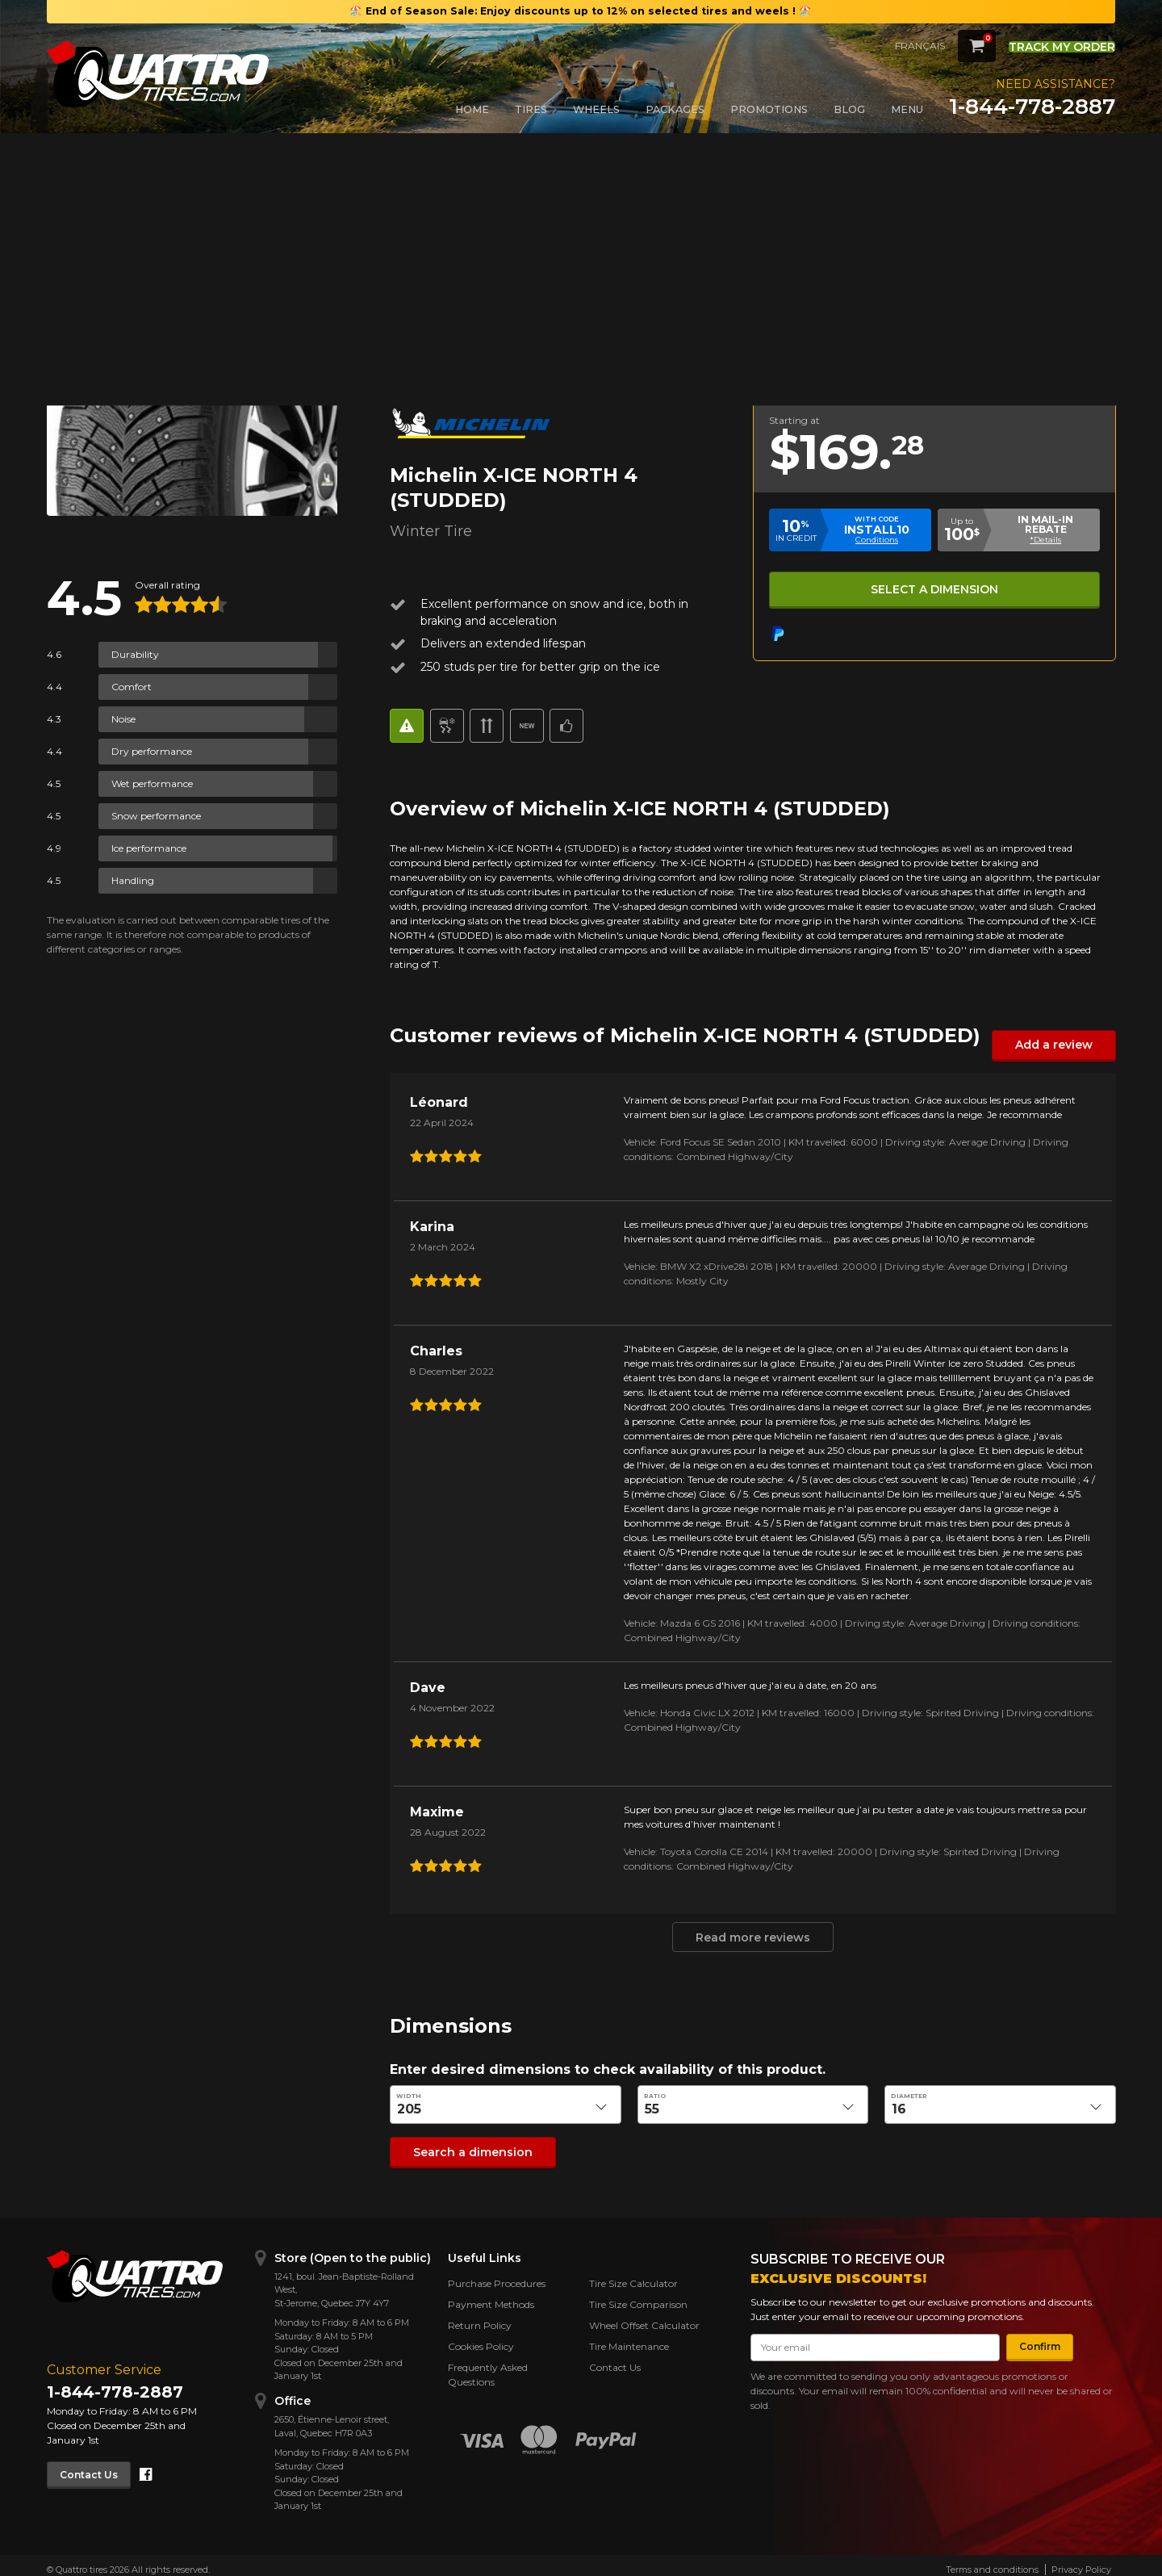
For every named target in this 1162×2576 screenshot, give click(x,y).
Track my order (1048, 45)
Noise (123, 719)
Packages (675, 109)
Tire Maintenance (629, 2338)
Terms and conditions (992, 2561)
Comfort (131, 687)
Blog (849, 109)
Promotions (769, 109)
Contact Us (96, 2466)
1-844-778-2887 (1032, 106)
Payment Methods (491, 2296)
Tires (531, 109)
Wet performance (152, 783)
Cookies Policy (481, 2338)
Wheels (596, 109)
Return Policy (480, 2317)
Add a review (1061, 1044)
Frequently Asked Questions (488, 2366)
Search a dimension (461, 2146)
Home (472, 109)
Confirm (1032, 2338)
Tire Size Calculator (633, 2275)
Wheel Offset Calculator (644, 2317)
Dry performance (151, 751)
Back (68, 184)
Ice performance (148, 848)
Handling (132, 880)
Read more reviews (752, 1935)
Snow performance (156, 816)
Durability (135, 654)
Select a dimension (933, 586)
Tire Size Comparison (638, 2296)
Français (892, 46)
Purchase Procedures (496, 2275)
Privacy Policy (1081, 2561)
